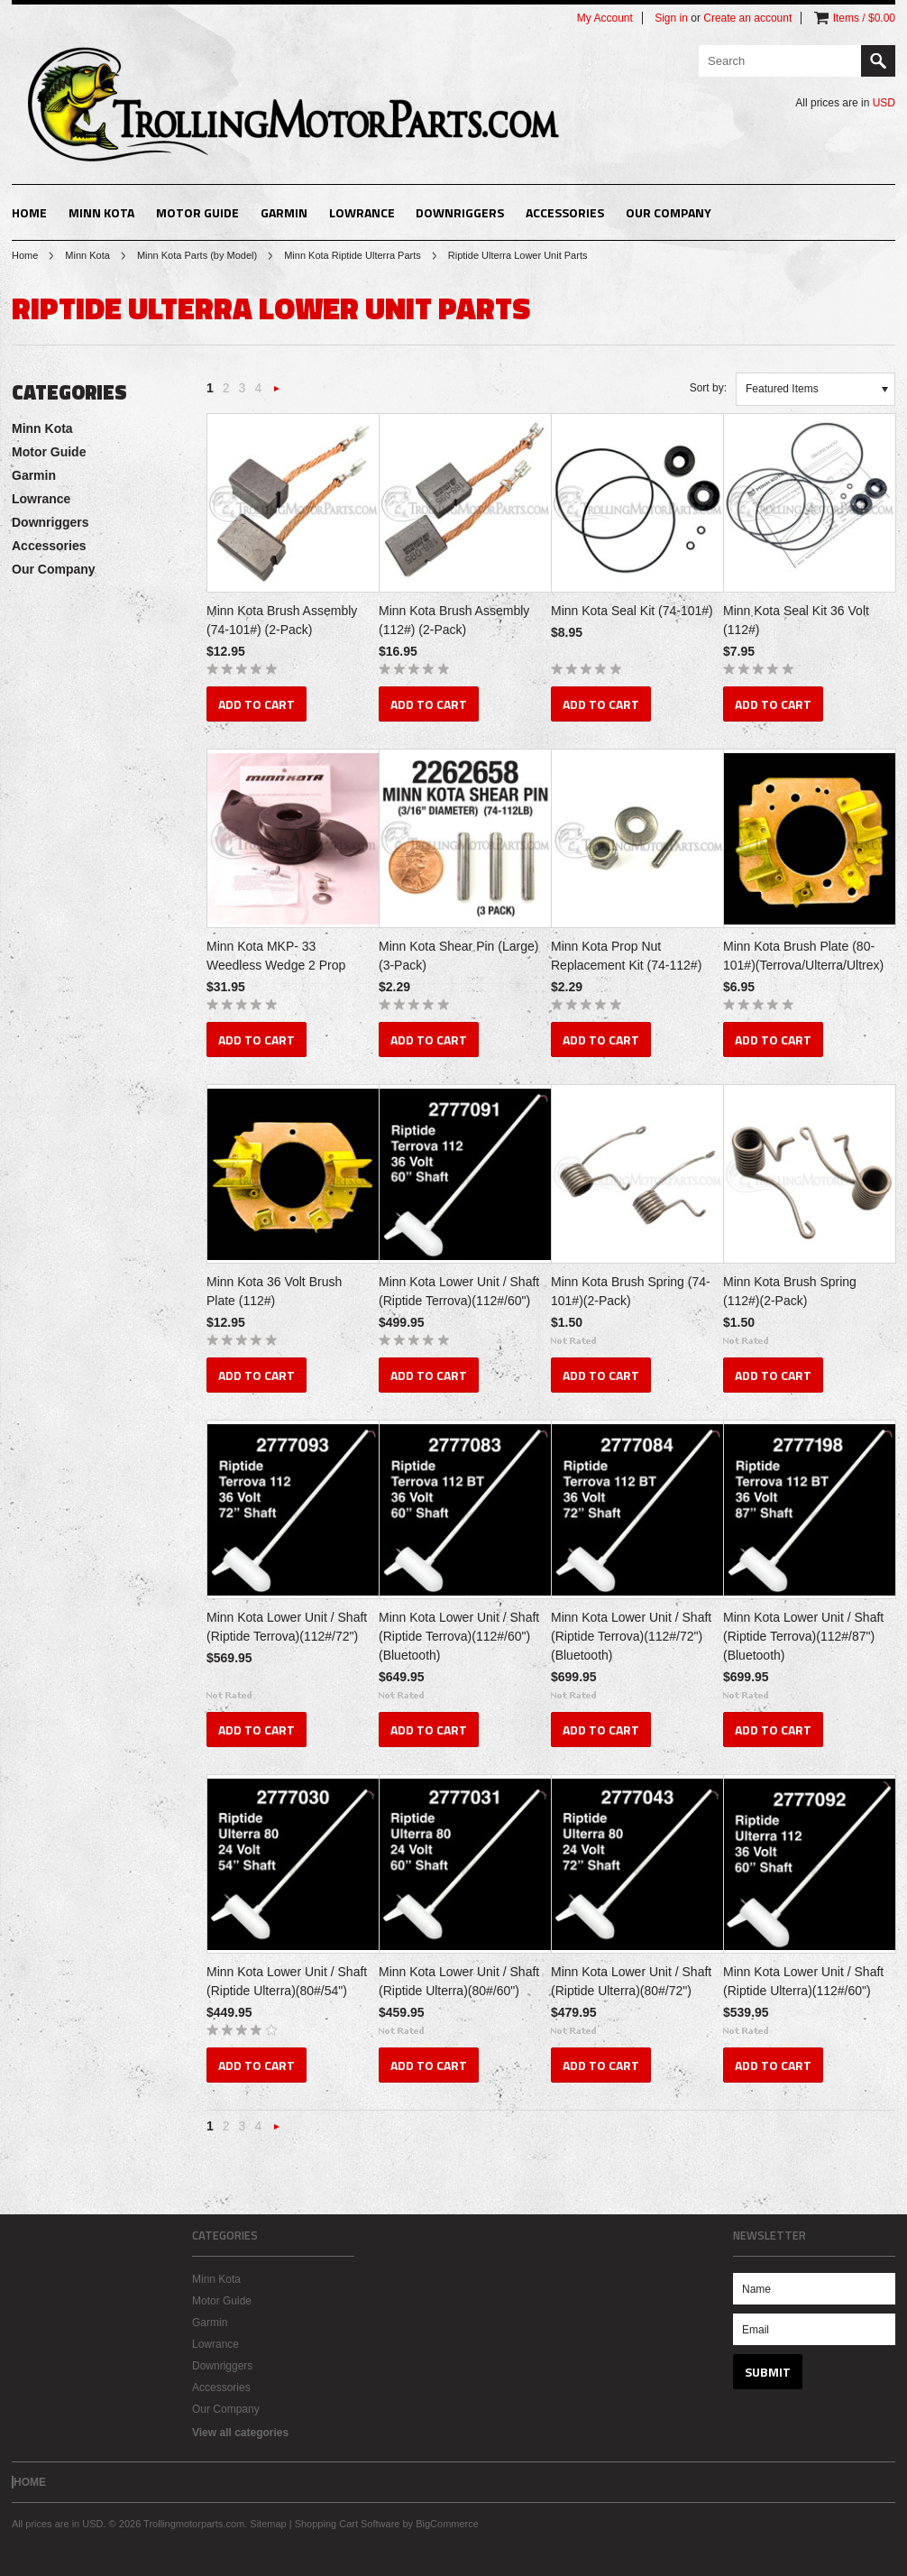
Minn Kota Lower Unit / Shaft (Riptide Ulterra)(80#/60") (459, 1981)
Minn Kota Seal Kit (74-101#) (632, 610)
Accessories (565, 212)
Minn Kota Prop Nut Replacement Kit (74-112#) (626, 955)
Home (25, 255)
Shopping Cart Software (347, 2523)
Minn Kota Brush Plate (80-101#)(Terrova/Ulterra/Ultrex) (803, 955)
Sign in (671, 18)
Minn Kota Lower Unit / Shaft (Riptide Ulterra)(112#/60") (803, 1981)
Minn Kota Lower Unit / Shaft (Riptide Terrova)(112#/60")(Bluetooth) (459, 1636)
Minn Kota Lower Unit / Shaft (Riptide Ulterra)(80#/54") (286, 1981)
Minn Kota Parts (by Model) (197, 255)
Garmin (284, 212)
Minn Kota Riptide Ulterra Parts (352, 255)
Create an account (747, 18)
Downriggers (460, 212)
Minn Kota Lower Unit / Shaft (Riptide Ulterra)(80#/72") (631, 1981)
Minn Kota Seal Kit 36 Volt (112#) (796, 620)
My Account (605, 18)
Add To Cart (256, 704)
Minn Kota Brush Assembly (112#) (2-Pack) (454, 620)
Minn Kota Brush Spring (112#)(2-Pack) (790, 1291)
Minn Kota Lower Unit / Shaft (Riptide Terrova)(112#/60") (459, 1291)
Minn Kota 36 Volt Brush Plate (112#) (274, 1291)
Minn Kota (101, 212)
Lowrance (362, 212)
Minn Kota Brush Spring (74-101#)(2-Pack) (630, 1291)
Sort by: (708, 388)
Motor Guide (197, 212)
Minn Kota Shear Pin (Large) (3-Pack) (458, 955)
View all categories (240, 2432)
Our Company (668, 212)
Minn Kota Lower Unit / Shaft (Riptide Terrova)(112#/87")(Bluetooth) (803, 1636)
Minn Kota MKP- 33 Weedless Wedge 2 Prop (275, 955)
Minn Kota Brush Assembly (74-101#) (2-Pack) (281, 620)
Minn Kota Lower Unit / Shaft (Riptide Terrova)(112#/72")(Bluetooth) (631, 1636)
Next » (276, 393)
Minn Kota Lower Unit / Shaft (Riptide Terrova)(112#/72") (286, 1626)
